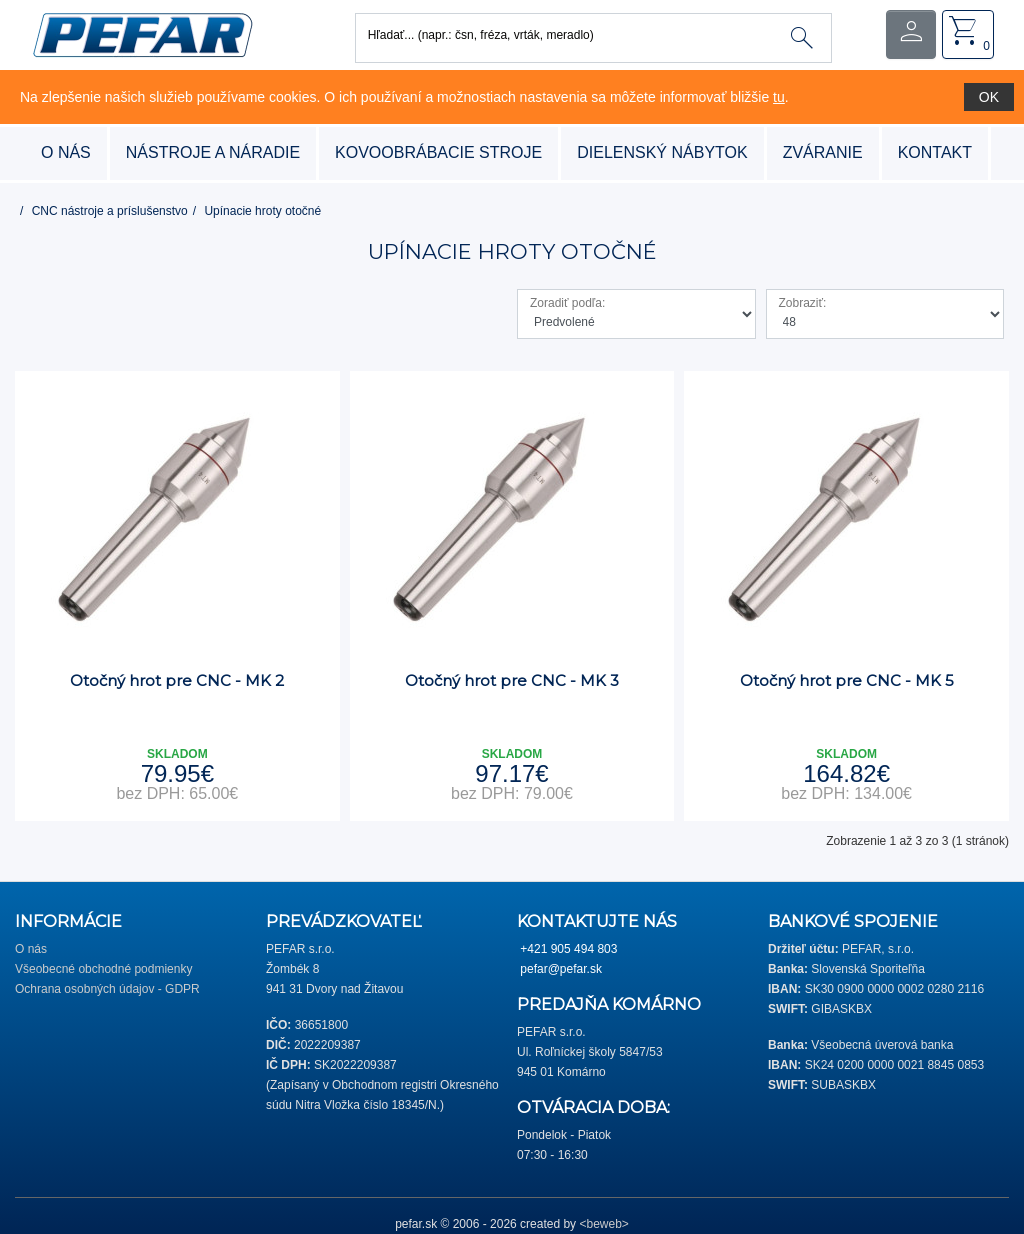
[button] (142, 34)
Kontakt (935, 152)
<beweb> (603, 1224)
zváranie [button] (823, 152)
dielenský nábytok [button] (662, 152)
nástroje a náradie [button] (213, 152)
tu (779, 97)
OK (989, 97)
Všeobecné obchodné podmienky (103, 969)
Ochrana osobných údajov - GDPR (107, 989)
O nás (66, 152)
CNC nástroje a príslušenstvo (110, 211)
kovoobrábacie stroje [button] (438, 152)
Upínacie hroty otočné (262, 211)
